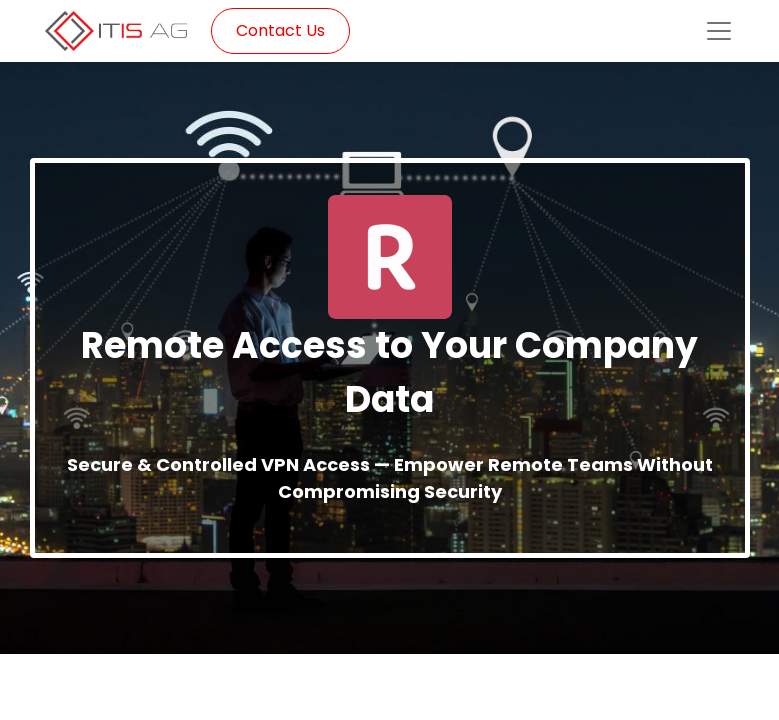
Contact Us (280, 30)
